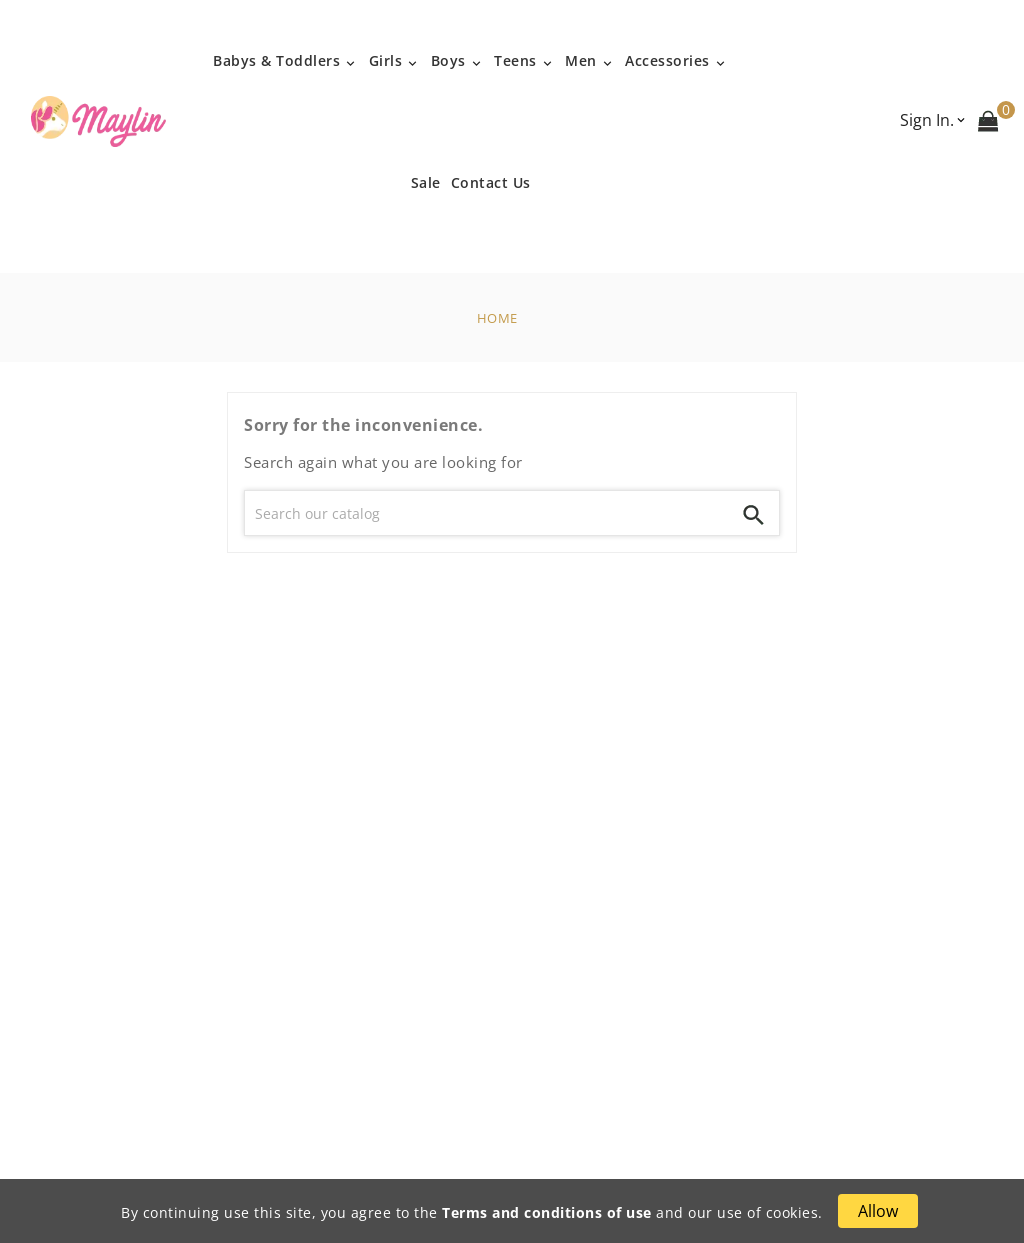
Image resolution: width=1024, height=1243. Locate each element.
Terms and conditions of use (547, 1212)
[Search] (487, 513)
